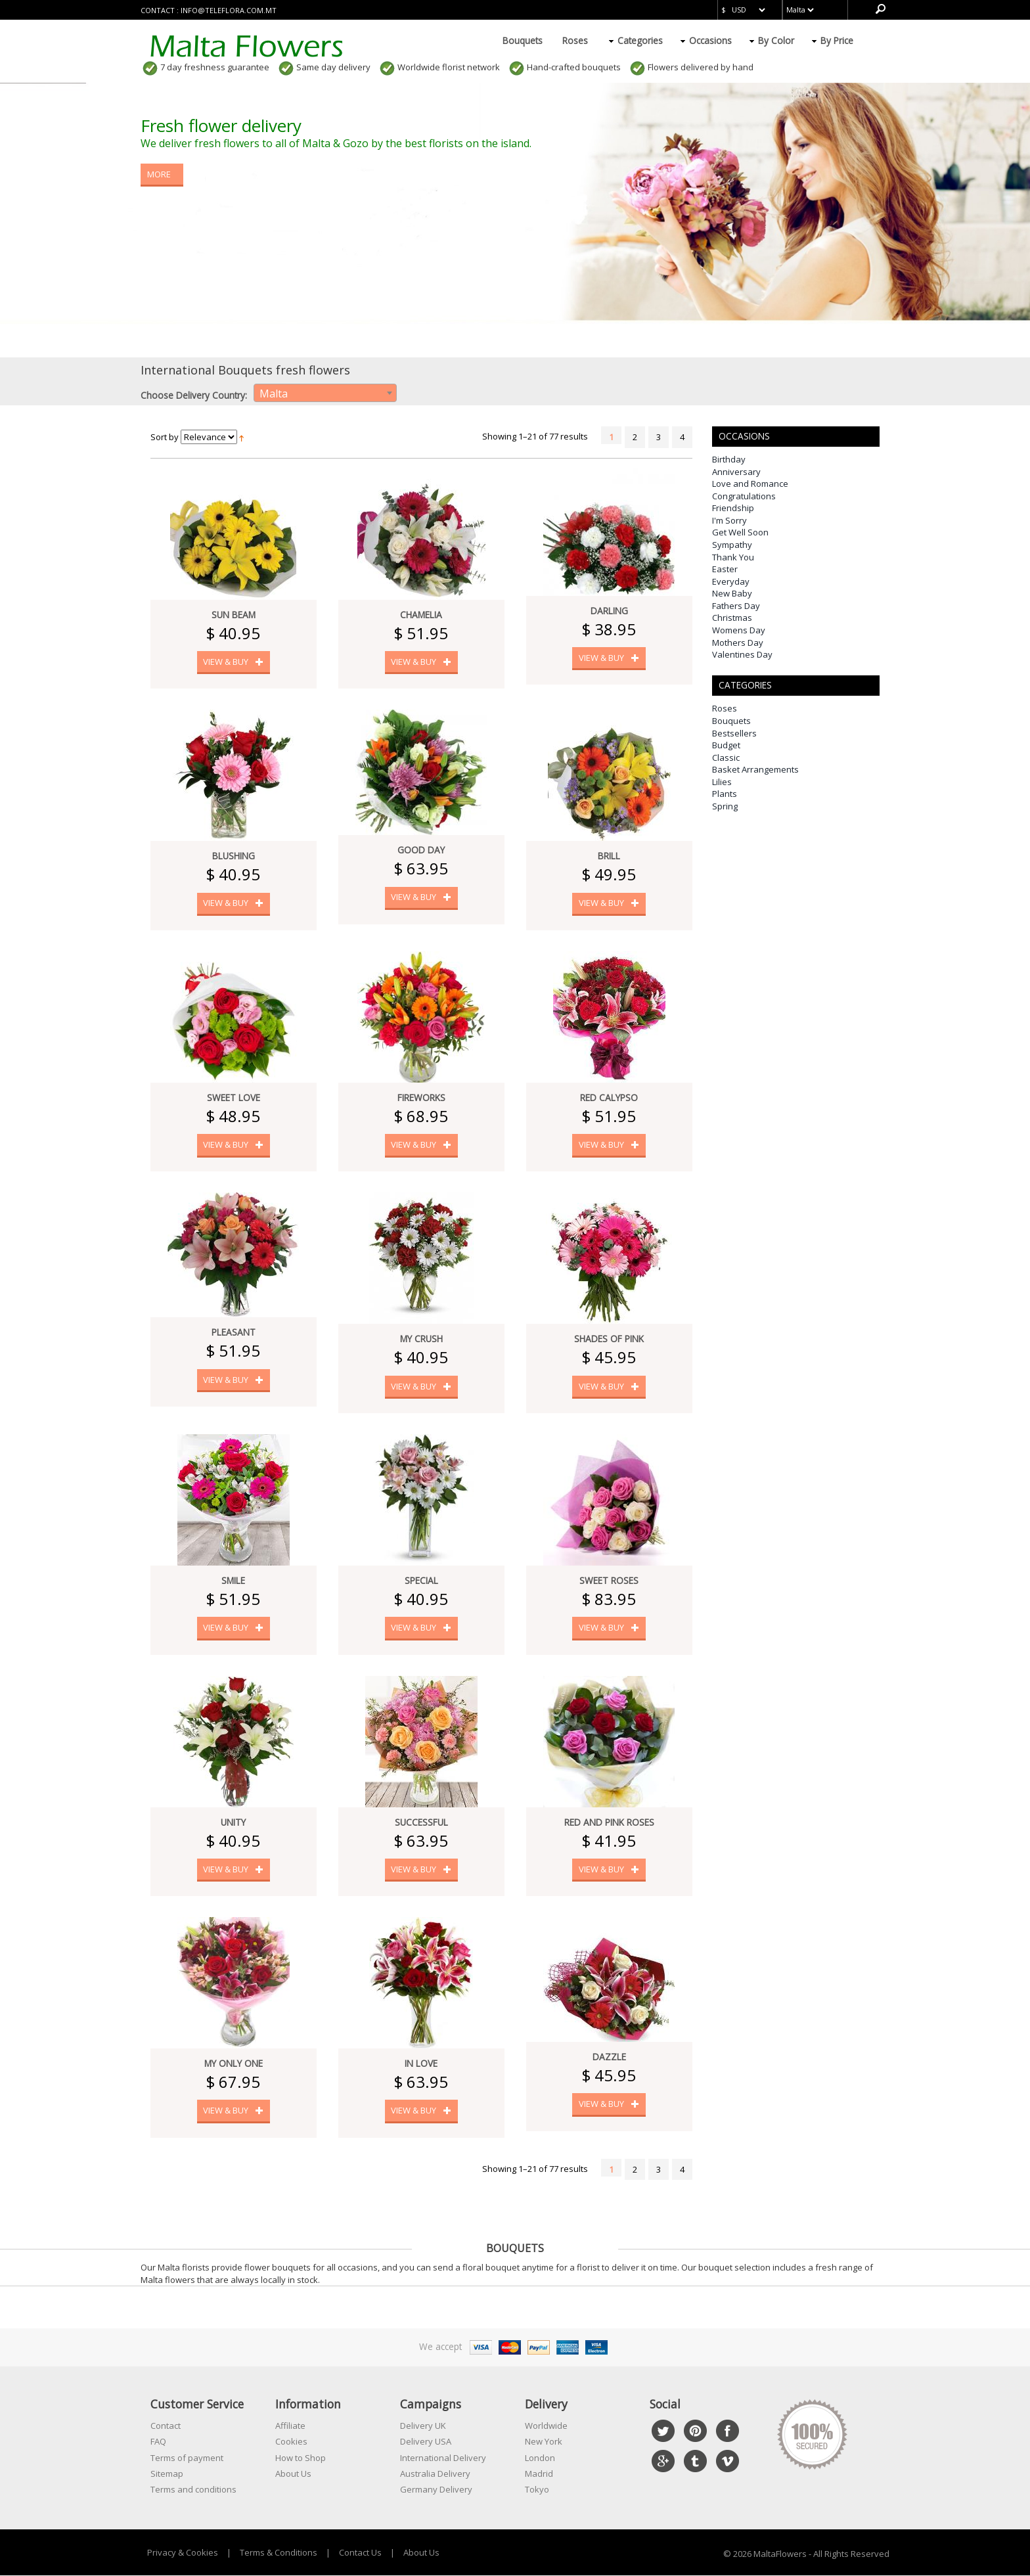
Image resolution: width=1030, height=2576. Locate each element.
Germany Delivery (436, 2490)
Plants (724, 794)
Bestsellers (734, 733)
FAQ (158, 2442)
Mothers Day (737, 642)
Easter (725, 569)
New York (543, 2442)
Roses (575, 40)
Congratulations (744, 496)
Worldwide (546, 2425)
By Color (776, 40)
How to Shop (300, 2458)
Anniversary (736, 472)
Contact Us (360, 2552)
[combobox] (325, 393)
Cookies (291, 2442)
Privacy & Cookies (182, 2552)
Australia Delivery (435, 2473)
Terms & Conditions (278, 2552)
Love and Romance (750, 483)
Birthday (729, 459)
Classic (726, 757)
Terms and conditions (193, 2490)
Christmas (732, 617)
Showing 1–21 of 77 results (535, 436)
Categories (640, 40)
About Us (293, 2473)
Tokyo (537, 2490)
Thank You (733, 557)
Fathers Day (736, 606)
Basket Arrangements (755, 769)
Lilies (722, 782)
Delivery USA (425, 2442)
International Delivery (443, 2458)
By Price (836, 40)
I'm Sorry (729, 520)
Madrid (539, 2473)
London (540, 2458)
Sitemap (166, 2473)
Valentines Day (742, 654)
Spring (725, 806)
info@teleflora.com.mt (229, 10)
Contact (165, 2425)
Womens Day (738, 630)
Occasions (710, 40)
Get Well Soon (740, 532)
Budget (726, 745)
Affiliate (290, 2425)
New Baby (732, 593)
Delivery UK (423, 2425)
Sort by (164, 437)
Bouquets (523, 40)
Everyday (731, 581)
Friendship (733, 508)
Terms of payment (186, 2458)
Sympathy (732, 545)
